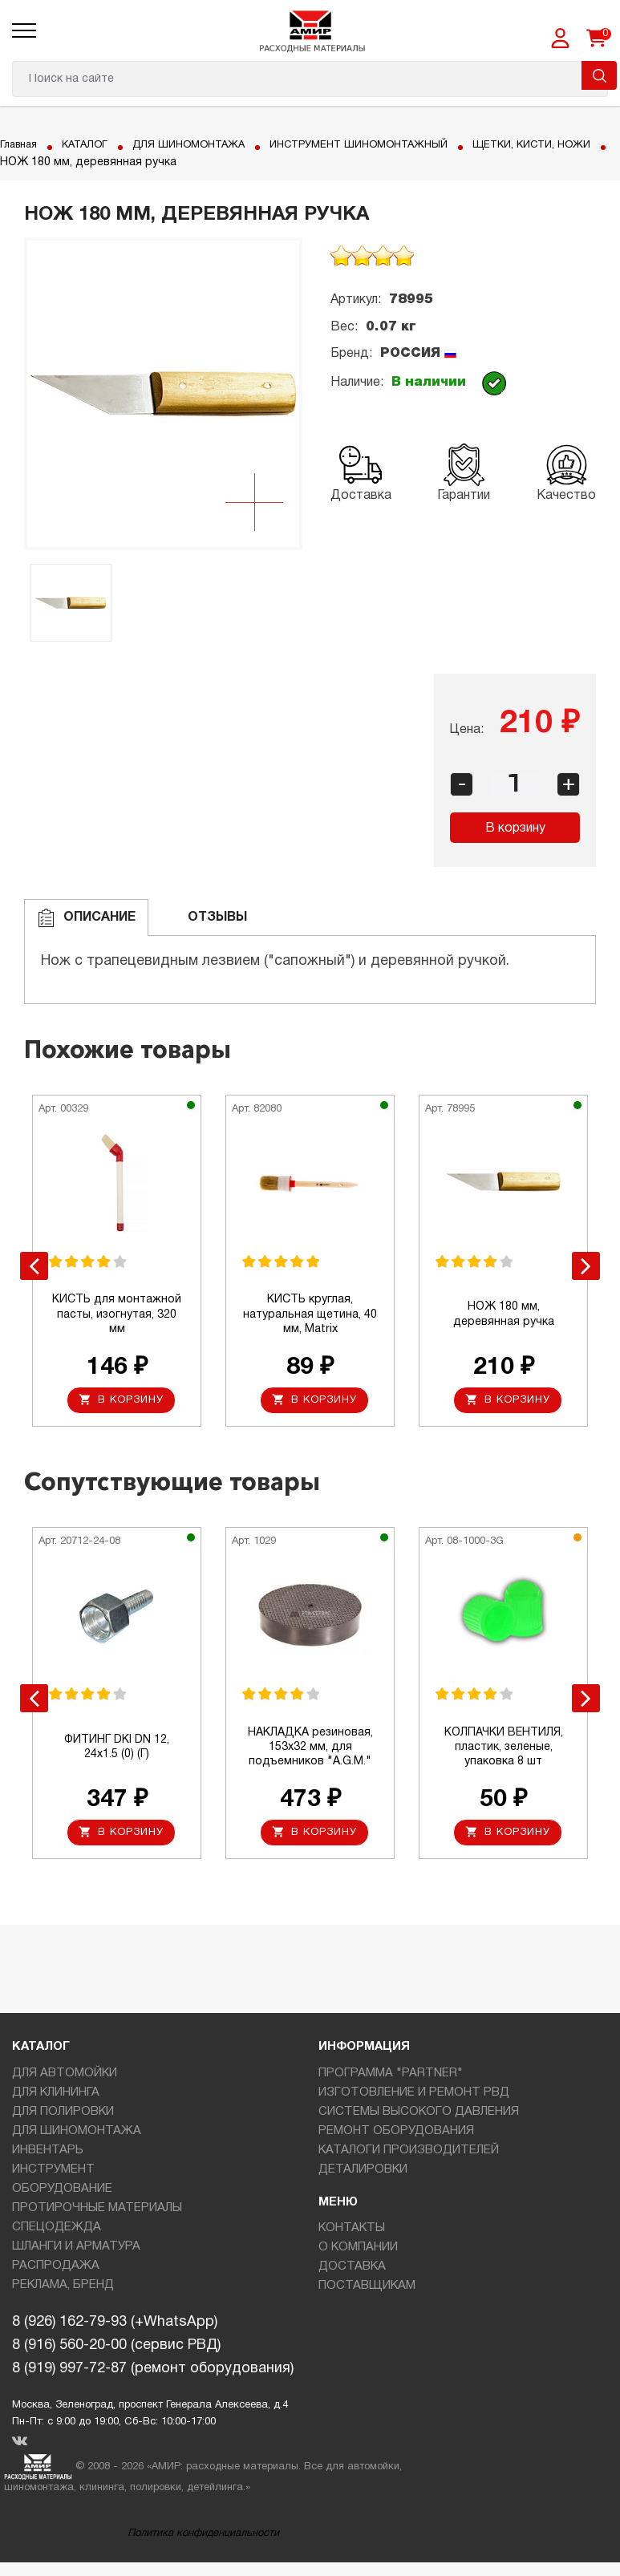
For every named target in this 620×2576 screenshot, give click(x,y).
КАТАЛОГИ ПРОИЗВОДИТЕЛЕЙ (408, 2155)
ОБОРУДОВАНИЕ (62, 2193)
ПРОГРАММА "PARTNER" (390, 2078)
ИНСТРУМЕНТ (53, 2174)
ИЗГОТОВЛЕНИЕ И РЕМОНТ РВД (413, 2097)
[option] (163, 394)
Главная (21, 145)
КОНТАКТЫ (351, 2232)
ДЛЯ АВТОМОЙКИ (64, 2078)
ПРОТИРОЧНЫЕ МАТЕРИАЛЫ (97, 2212)
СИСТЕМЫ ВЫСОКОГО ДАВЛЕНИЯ (418, 2116)
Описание (86, 918)
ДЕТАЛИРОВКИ (362, 2174)
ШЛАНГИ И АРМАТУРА (76, 2251)
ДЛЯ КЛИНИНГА (55, 2097)
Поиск (599, 75)
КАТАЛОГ (92, 145)
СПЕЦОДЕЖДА (56, 2232)
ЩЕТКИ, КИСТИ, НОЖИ (64, 162)
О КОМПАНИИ (358, 2252)
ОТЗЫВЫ (204, 918)
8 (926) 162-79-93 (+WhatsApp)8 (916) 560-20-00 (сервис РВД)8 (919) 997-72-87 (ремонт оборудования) (153, 2350)
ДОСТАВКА (352, 2271)
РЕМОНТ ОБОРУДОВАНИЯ (396, 2135)
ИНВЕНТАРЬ (47, 2155)
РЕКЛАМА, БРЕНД (63, 2289)
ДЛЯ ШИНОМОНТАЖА (203, 145)
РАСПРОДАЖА (55, 2270)
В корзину (515, 828)
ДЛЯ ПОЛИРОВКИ (63, 2116)
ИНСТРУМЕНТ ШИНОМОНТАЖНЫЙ (388, 145)
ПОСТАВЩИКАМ (366, 2290)
